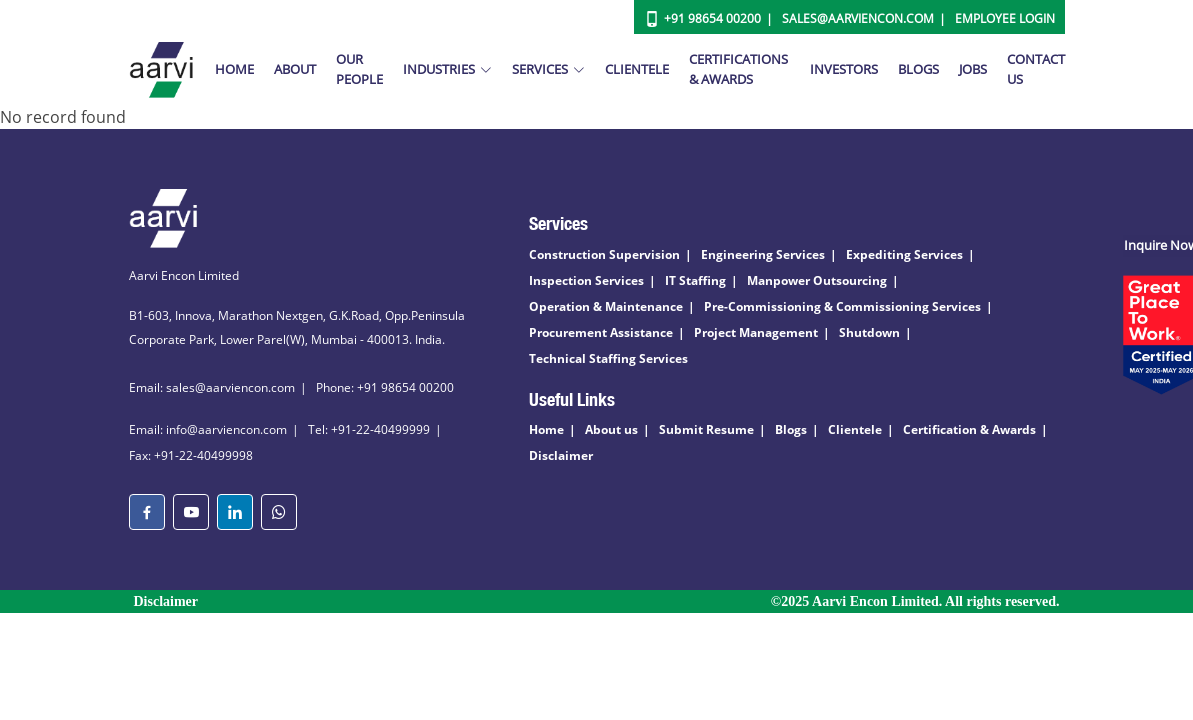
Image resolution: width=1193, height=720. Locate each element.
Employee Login (1005, 18)
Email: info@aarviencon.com (208, 429)
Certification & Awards (969, 429)
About (295, 69)
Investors (844, 69)
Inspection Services (586, 280)
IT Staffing (695, 280)
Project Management (756, 332)
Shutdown (869, 332)
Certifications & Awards (738, 69)
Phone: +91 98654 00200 (385, 387)
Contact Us (1036, 69)
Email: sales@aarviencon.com (212, 387)
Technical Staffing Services (608, 358)
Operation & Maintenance (606, 306)
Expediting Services (904, 254)
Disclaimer (561, 455)
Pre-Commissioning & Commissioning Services (842, 306)
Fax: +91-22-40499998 (191, 455)
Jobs (973, 69)
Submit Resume (706, 429)
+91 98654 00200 (712, 18)
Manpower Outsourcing (817, 280)
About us (611, 429)
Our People (359, 69)
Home (234, 69)
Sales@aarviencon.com (858, 18)
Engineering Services (763, 254)
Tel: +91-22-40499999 (369, 429)
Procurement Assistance (601, 332)
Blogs (918, 69)
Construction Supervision (604, 254)
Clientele (637, 69)
